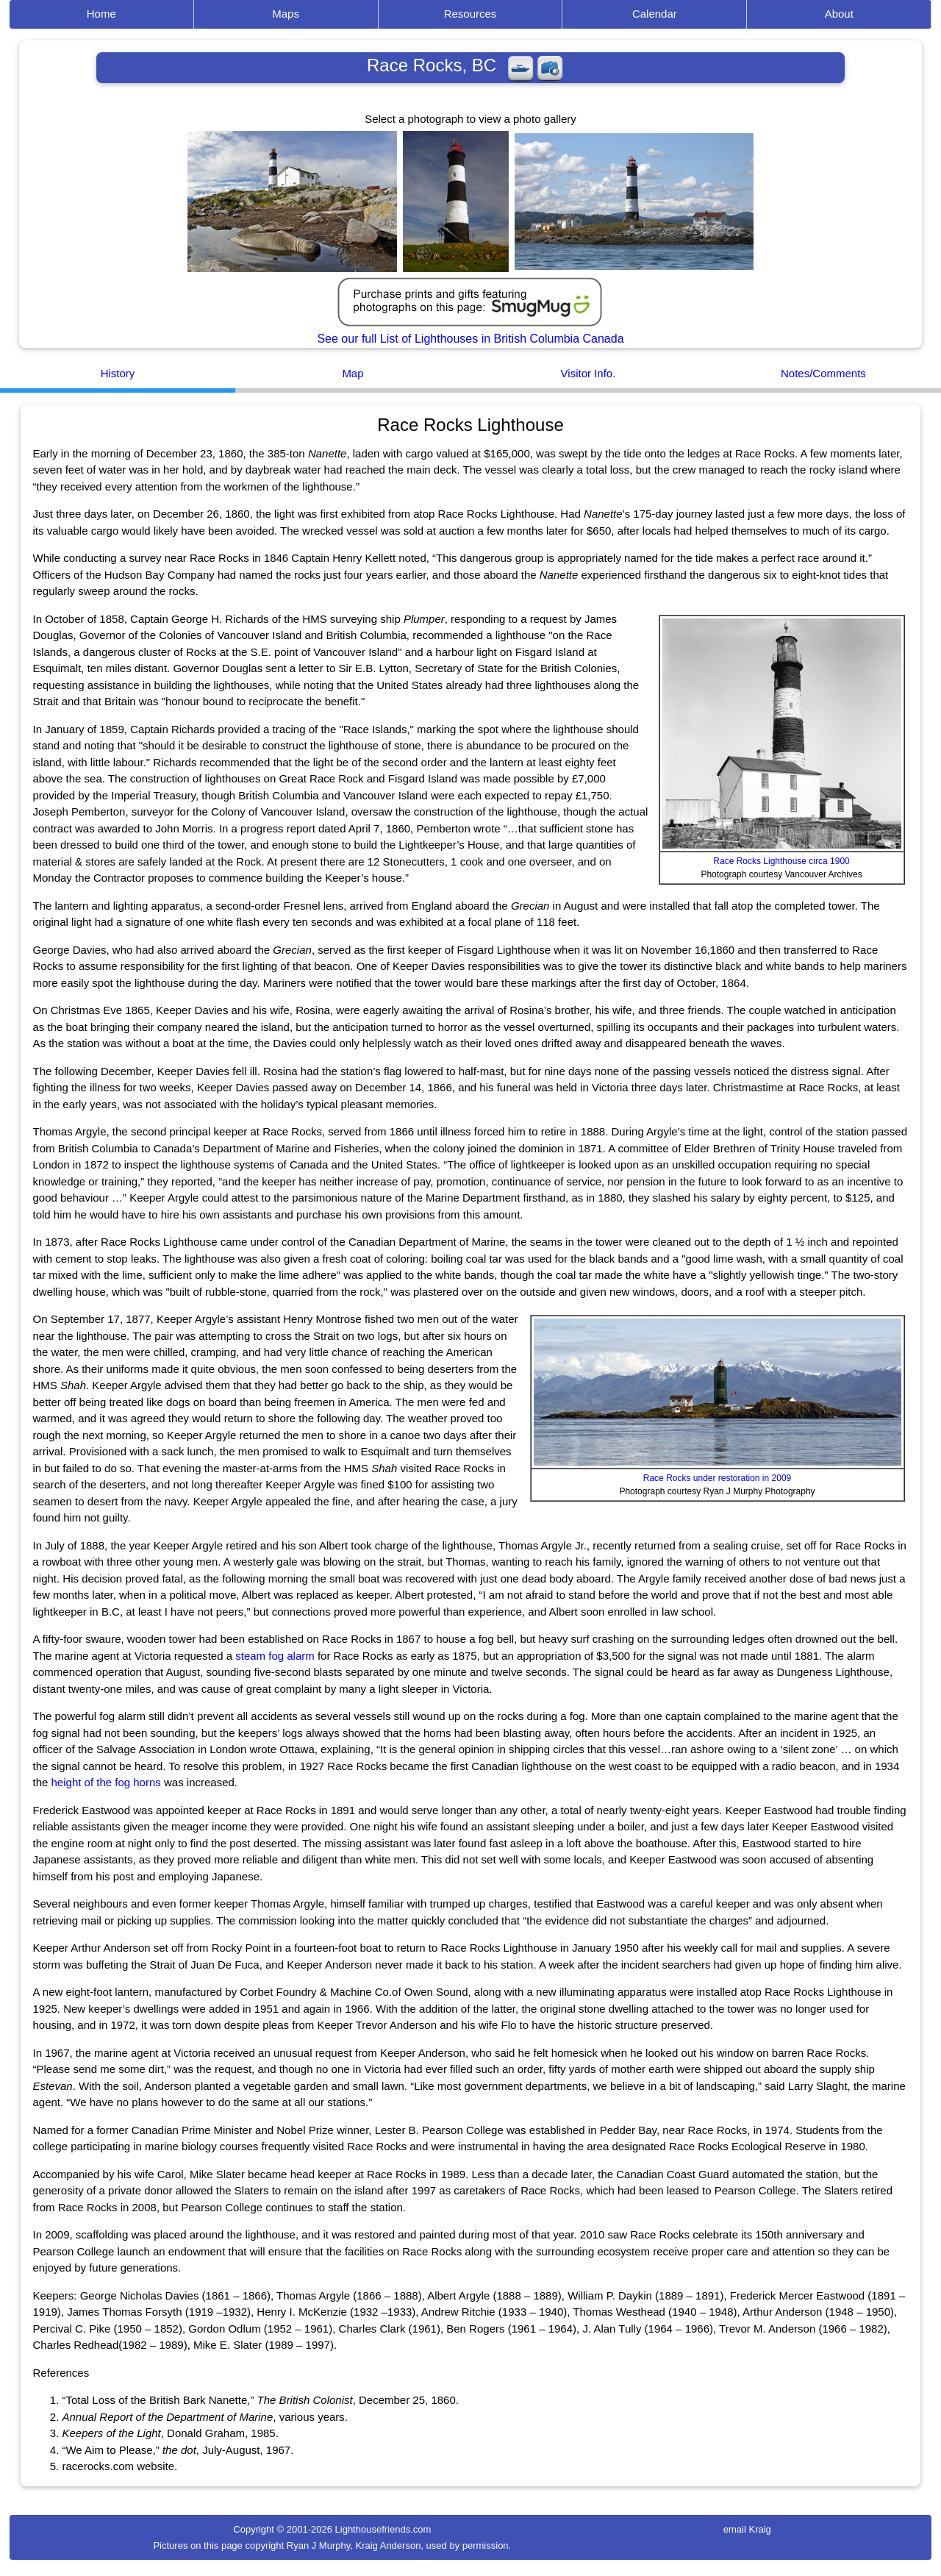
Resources (470, 13)
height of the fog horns (106, 1782)
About (839, 13)
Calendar (654, 13)
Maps (285, 13)
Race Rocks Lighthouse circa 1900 (781, 861)
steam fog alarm (275, 1655)
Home (101, 13)
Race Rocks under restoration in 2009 (717, 1478)
